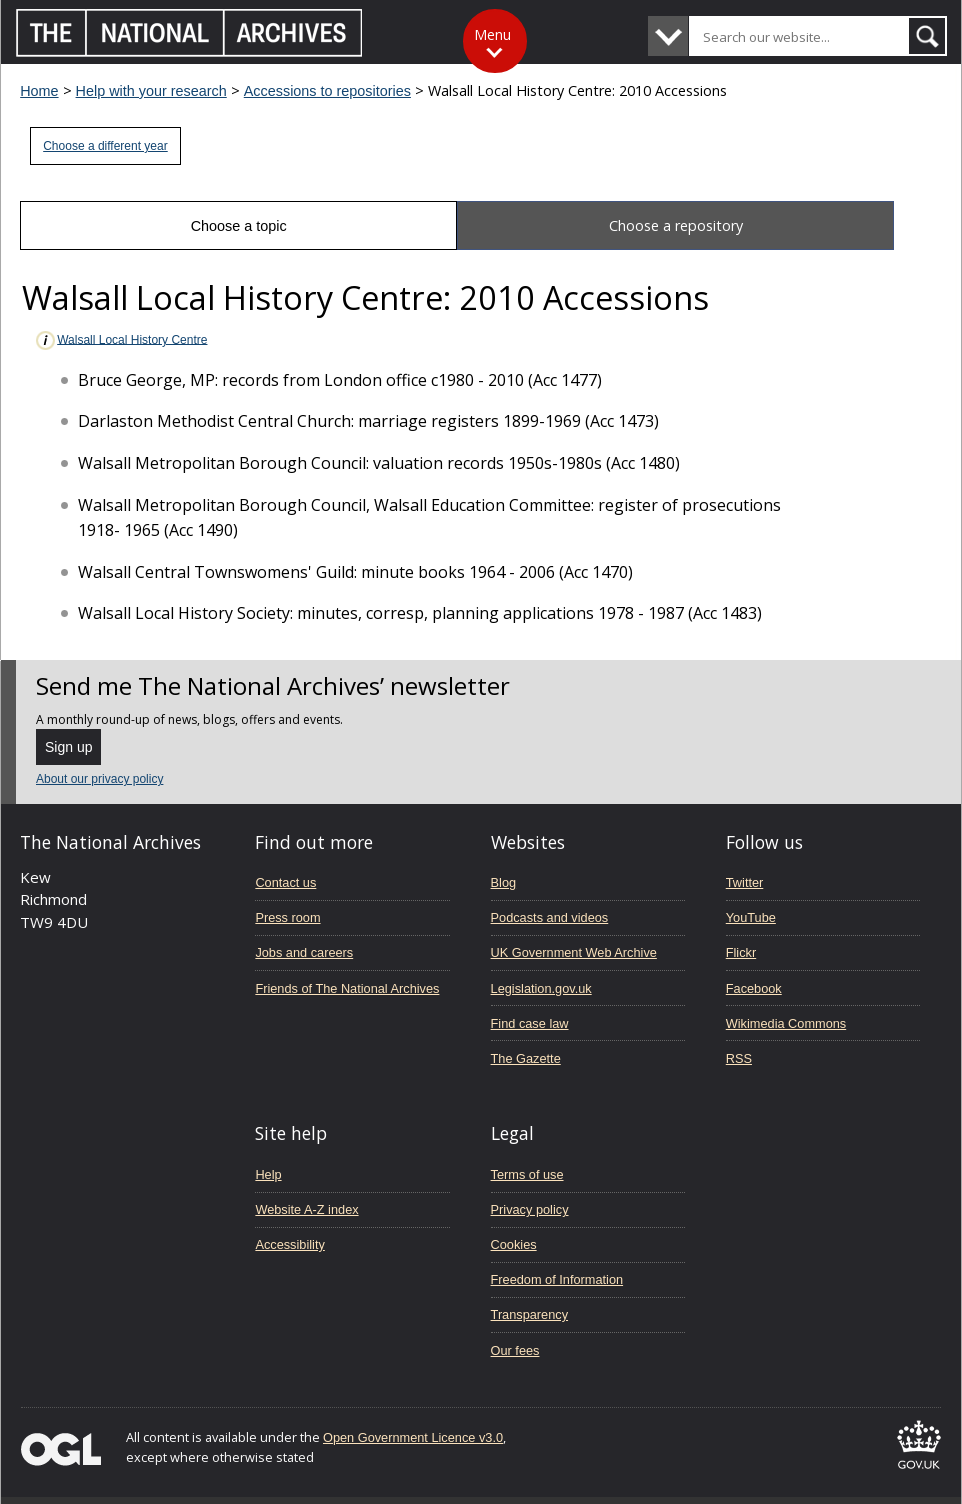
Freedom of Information (557, 1279)
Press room (287, 917)
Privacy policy (530, 1209)
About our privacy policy (99, 779)
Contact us (285, 882)
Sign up (68, 747)
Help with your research (151, 91)
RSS (739, 1058)
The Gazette (526, 1058)
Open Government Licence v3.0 (413, 1437)
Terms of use (527, 1174)
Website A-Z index (306, 1209)
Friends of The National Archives (347, 988)
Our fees (515, 1350)
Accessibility (289, 1244)
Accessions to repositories (327, 91)
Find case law (530, 1023)
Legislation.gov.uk (541, 988)
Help (268, 1174)
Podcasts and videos (550, 917)
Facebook (754, 988)
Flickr (741, 952)
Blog (504, 882)
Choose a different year (105, 146)
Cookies (514, 1244)
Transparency (529, 1314)
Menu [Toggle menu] (492, 34)
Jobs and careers (304, 952)
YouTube (751, 917)
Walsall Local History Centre (120, 340)
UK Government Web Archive (574, 952)
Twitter (745, 882)
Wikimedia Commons (786, 1023)
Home (39, 91)
